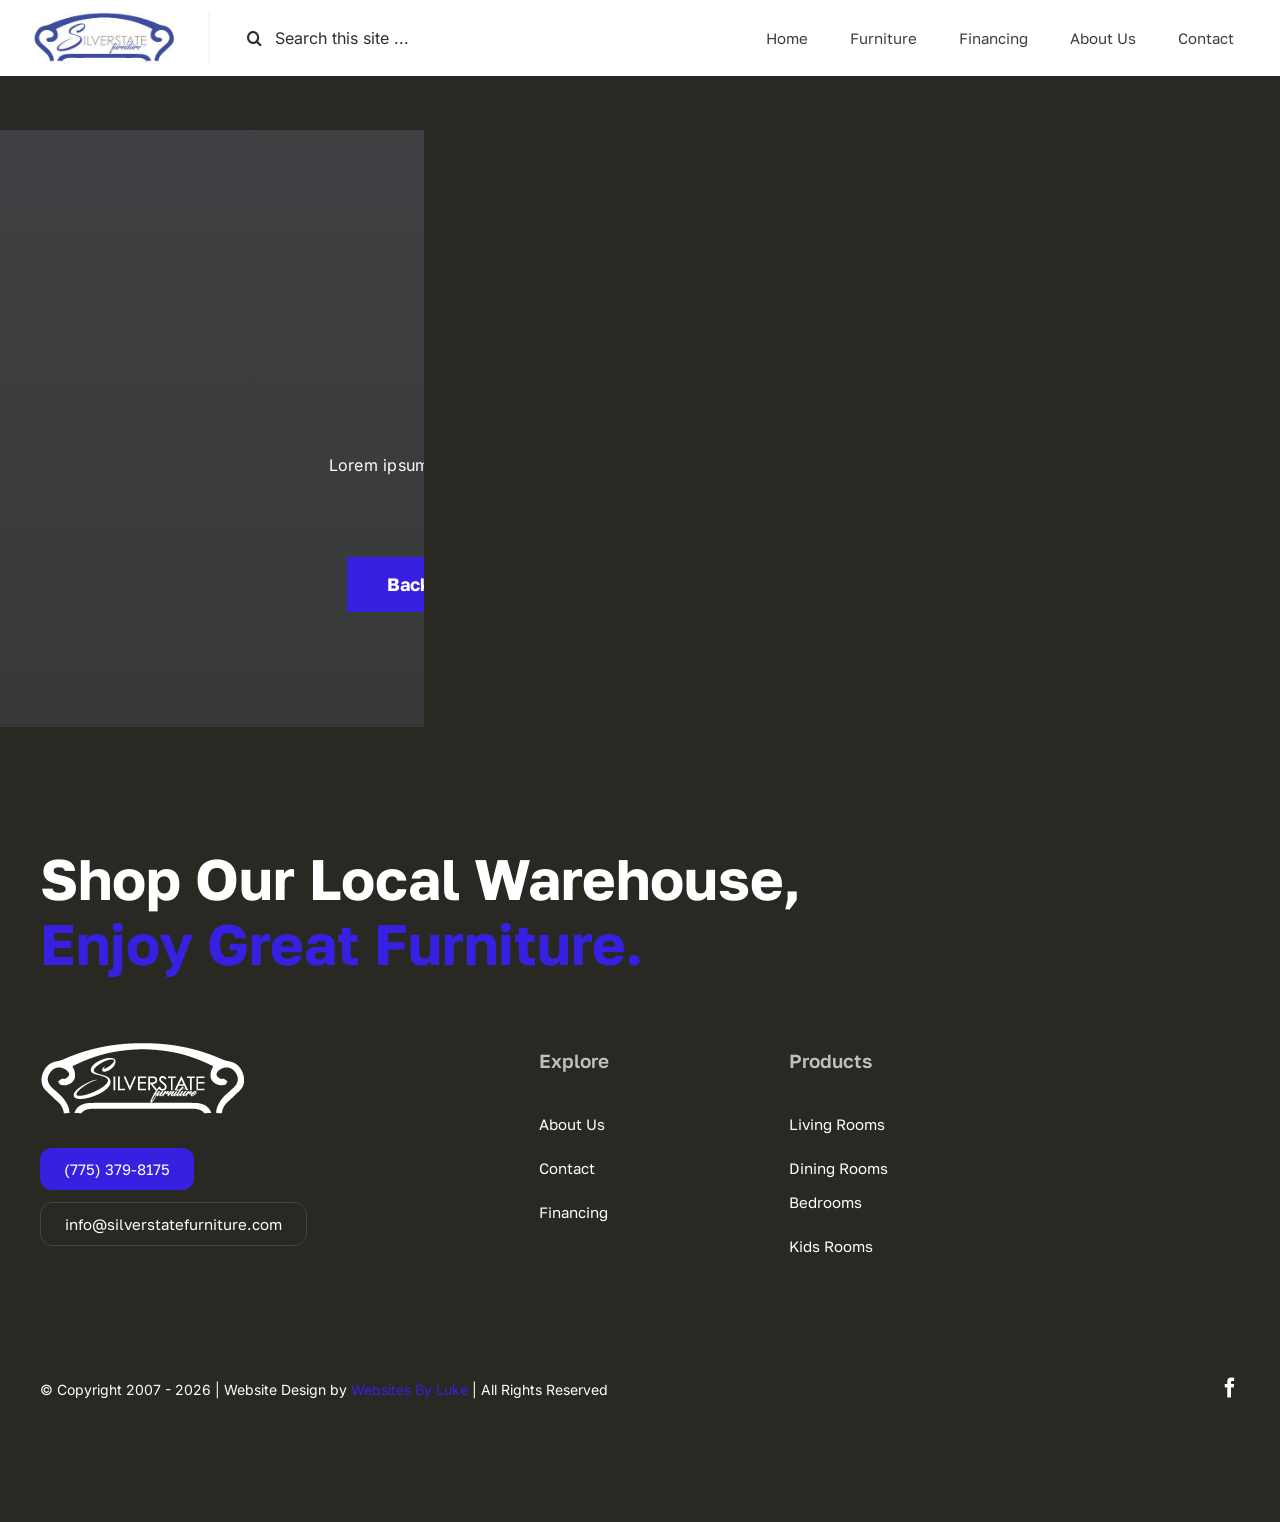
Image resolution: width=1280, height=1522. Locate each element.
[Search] (254, 38)
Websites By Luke (409, 1389)
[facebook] (1230, 1388)
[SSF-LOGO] (104, 20)
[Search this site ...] (336, 38)
